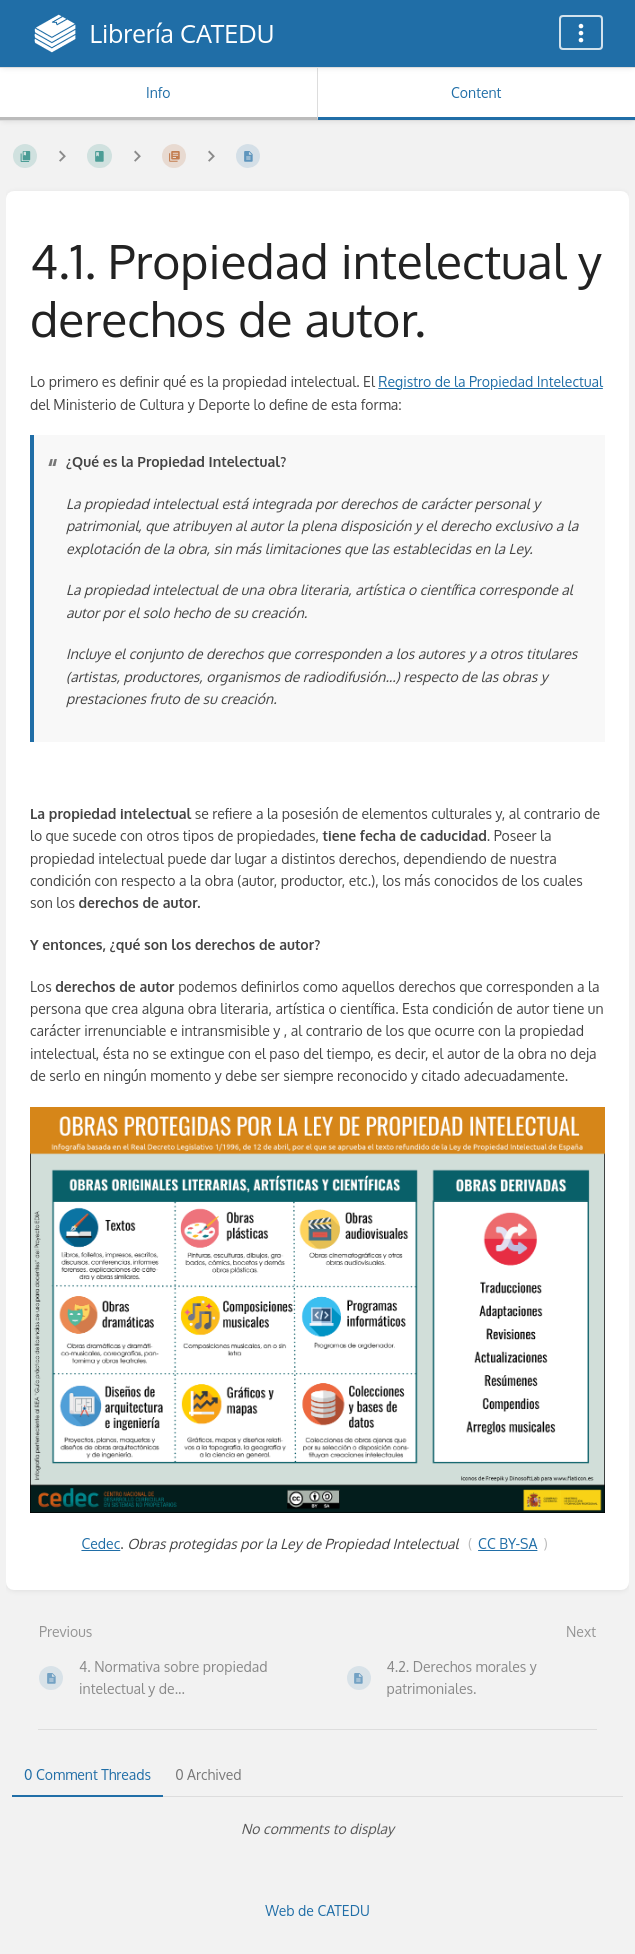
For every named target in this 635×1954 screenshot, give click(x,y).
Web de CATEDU (317, 1910)
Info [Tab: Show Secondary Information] (158, 92)
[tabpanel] (317, 1829)
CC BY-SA (507, 1543)
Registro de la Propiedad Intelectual (490, 381)
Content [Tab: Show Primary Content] (476, 92)
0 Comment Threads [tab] (87, 1774)
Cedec (100, 1543)
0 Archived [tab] (208, 1774)
